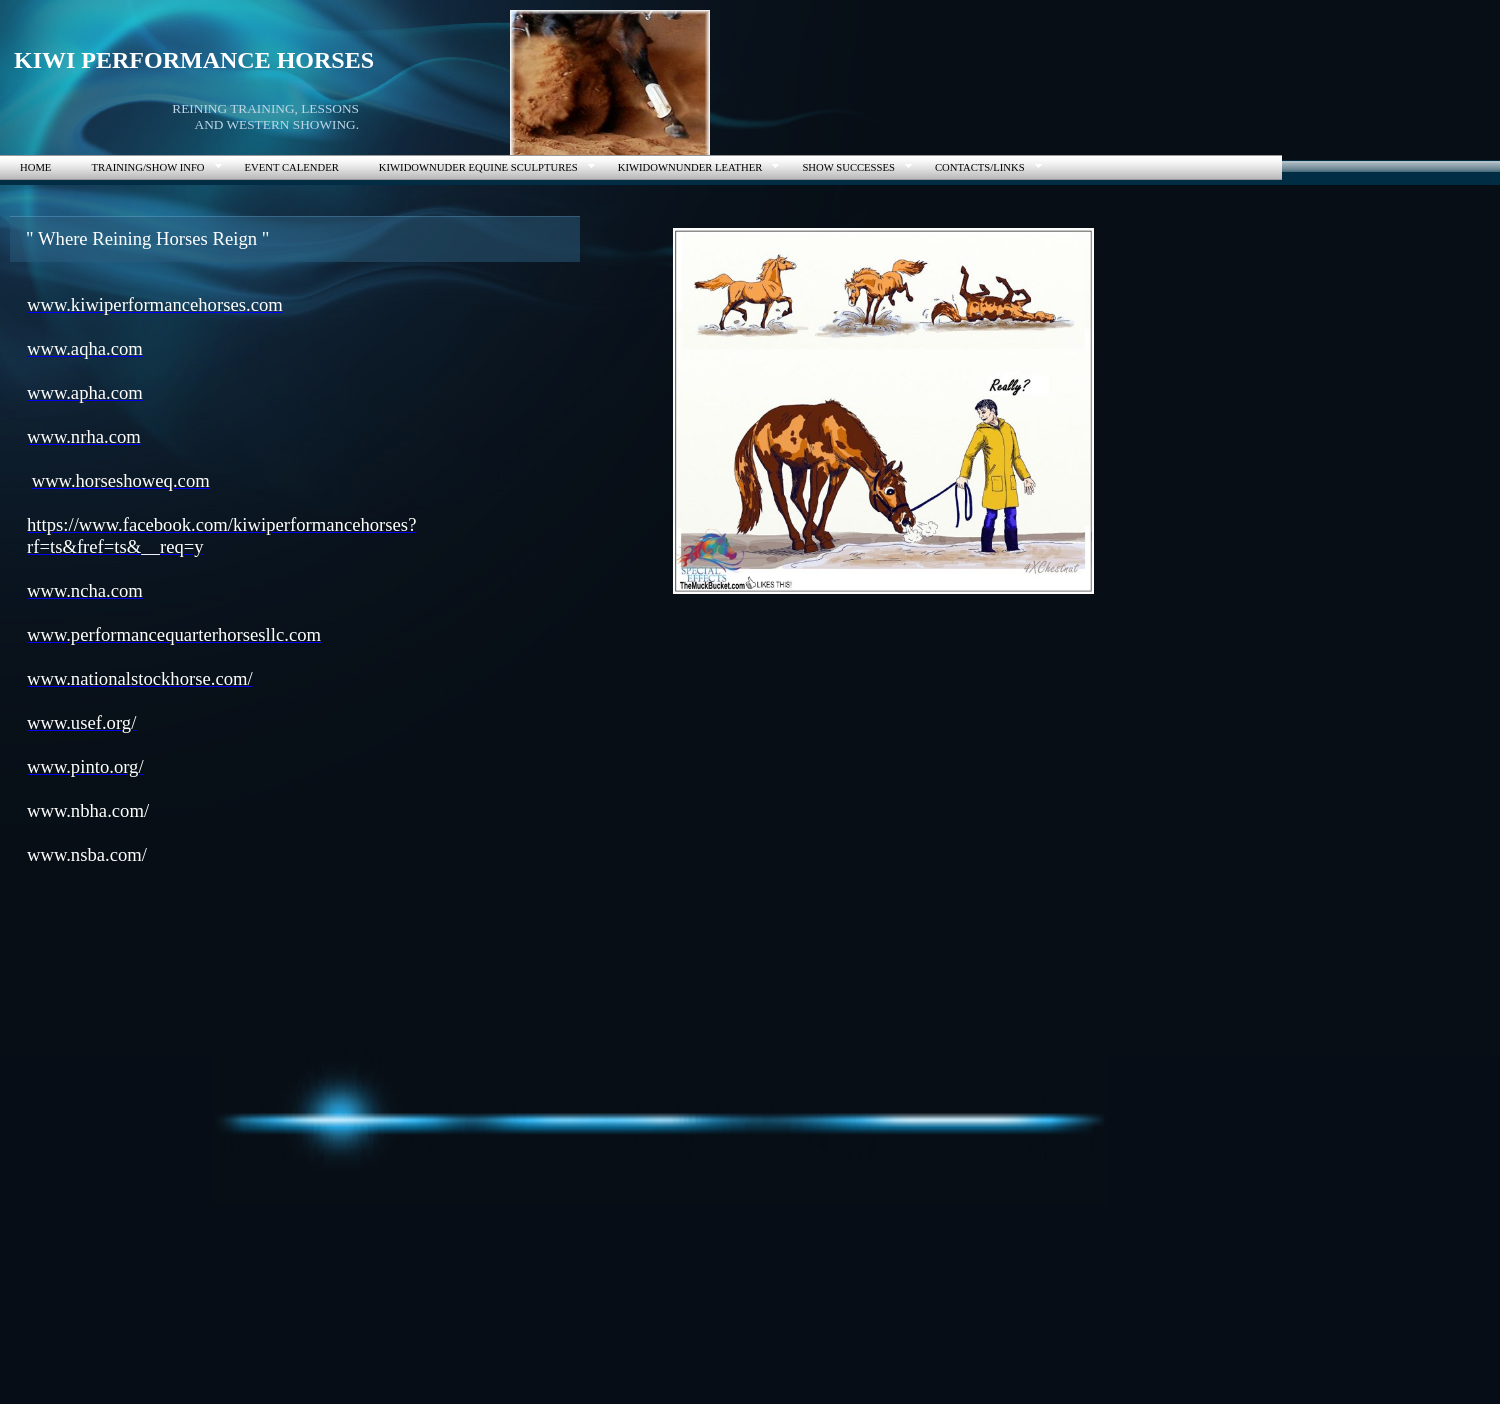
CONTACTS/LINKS (980, 167)
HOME (35, 167)
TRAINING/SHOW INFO (147, 167)
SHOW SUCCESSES (848, 167)
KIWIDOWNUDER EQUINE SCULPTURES (478, 167)
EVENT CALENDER (292, 167)
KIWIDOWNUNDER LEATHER (690, 167)
